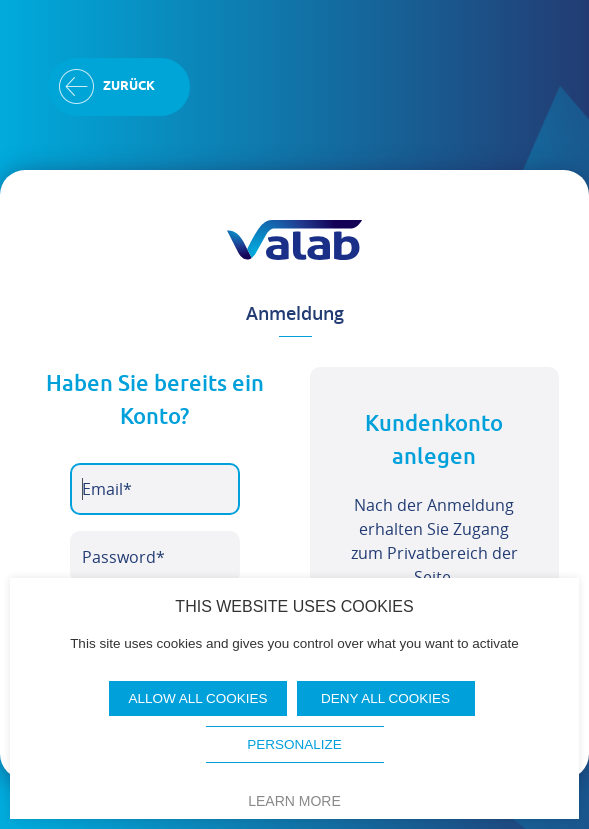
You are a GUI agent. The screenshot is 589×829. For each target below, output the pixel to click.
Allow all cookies (197, 698)
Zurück (129, 86)
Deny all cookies (385, 698)
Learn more (294, 801)
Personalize (294, 744)
